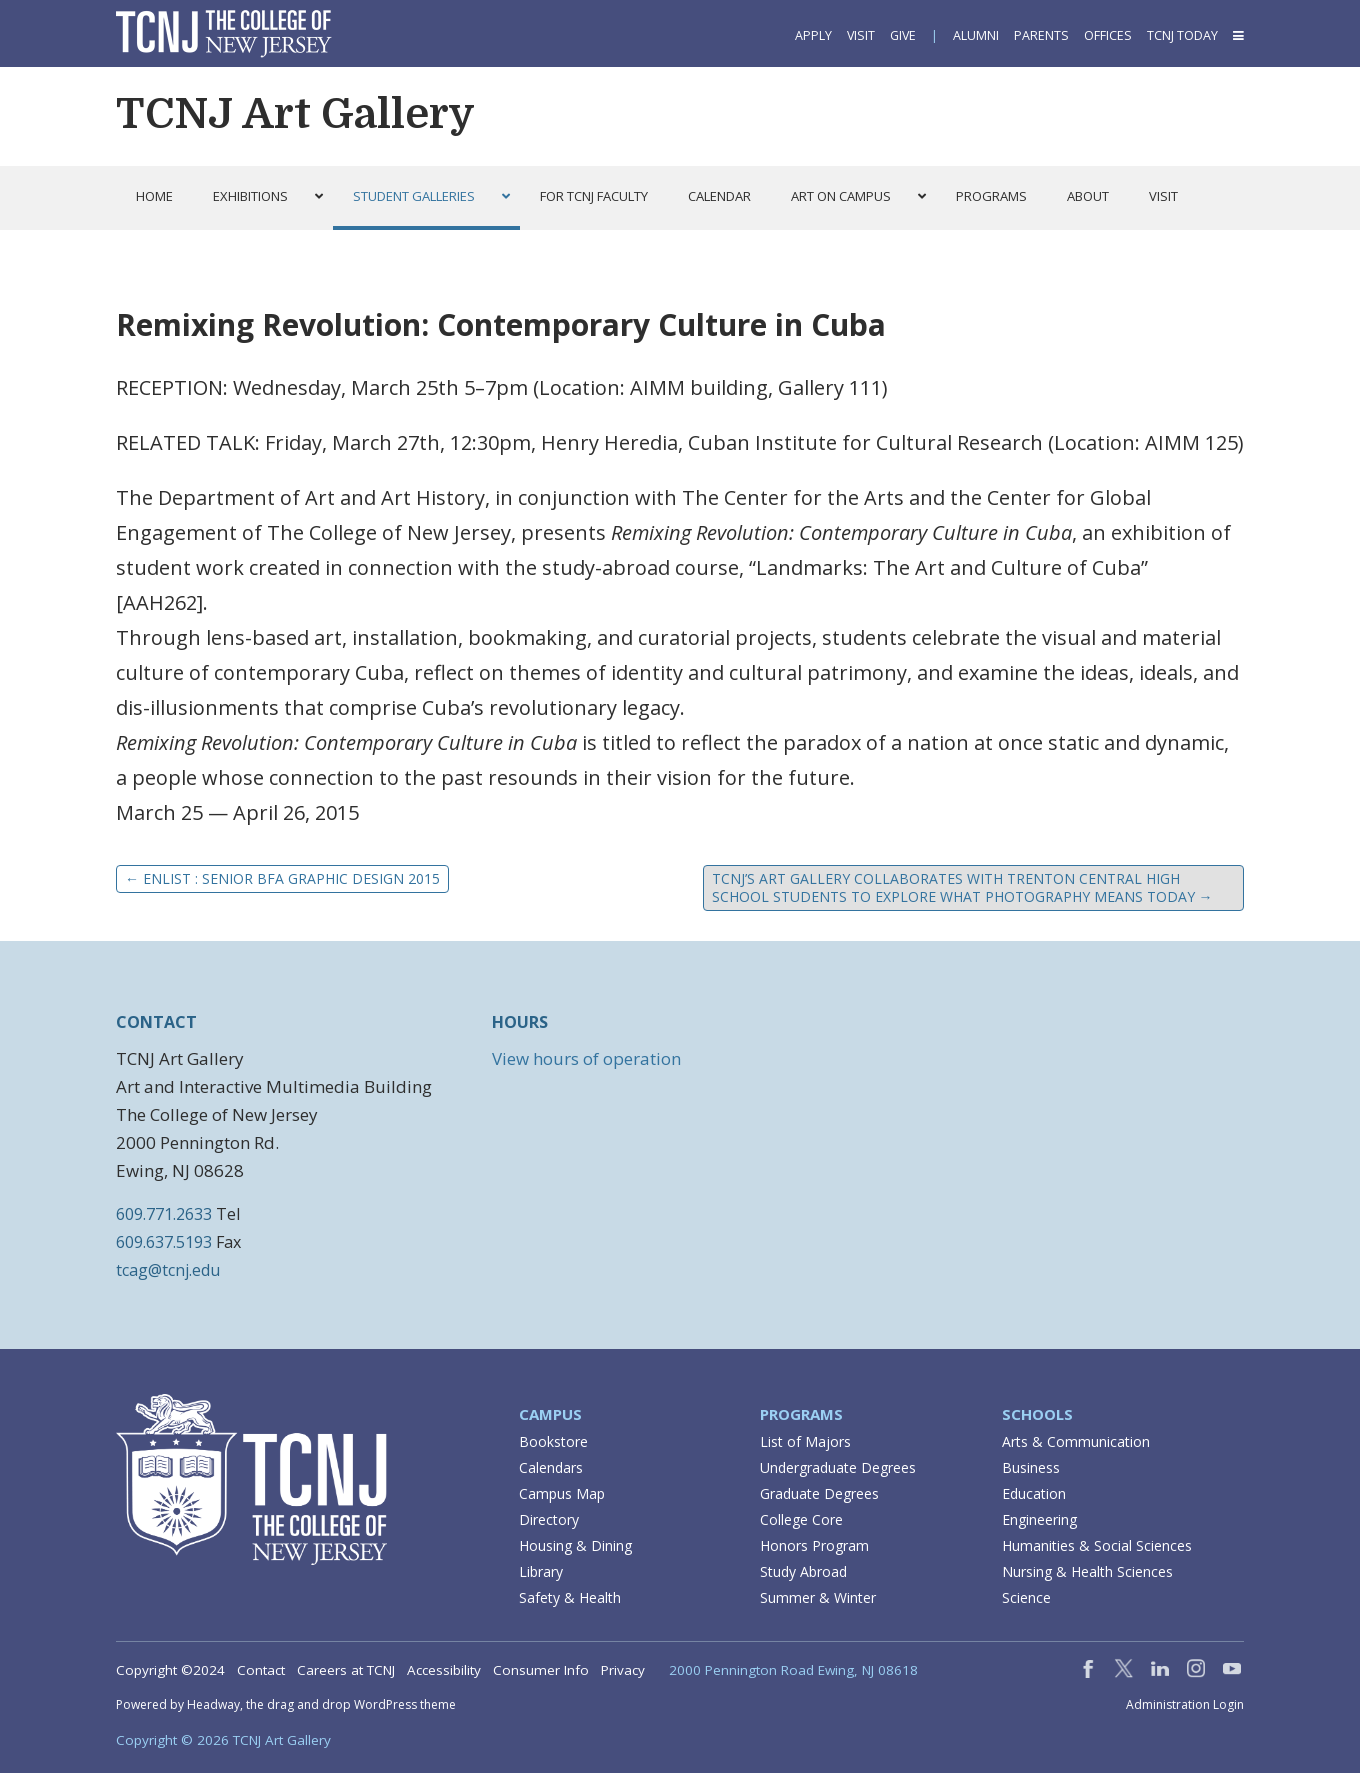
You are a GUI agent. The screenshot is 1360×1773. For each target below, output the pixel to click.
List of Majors (805, 1441)
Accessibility (444, 1670)
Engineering (1039, 1519)
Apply (813, 35)
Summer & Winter (818, 1597)
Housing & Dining (575, 1545)
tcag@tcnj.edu (168, 1270)
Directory (549, 1519)
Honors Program (814, 1545)
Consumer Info (541, 1670)
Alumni (976, 35)
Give (903, 35)
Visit (861, 35)
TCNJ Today (1182, 35)
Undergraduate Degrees (838, 1467)
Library (541, 1571)
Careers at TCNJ (346, 1670)
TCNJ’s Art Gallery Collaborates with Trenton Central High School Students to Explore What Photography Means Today (962, 887)
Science (1026, 1597)
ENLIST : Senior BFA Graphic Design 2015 (282, 878)
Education (1034, 1493)
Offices (1108, 35)
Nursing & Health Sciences (1087, 1571)
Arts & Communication (1076, 1441)
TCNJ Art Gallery (295, 114)
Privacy (623, 1670)
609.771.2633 (164, 1214)
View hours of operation (586, 1058)
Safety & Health (570, 1597)
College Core (801, 1519)
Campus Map (562, 1493)
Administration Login (1185, 1705)
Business (1031, 1467)
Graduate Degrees (819, 1493)
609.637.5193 (164, 1242)
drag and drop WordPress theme (361, 1704)
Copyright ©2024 (170, 1670)
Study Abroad (803, 1571)
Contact (261, 1670)
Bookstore (553, 1441)
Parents (1041, 35)
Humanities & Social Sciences (1097, 1545)
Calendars (551, 1467)
